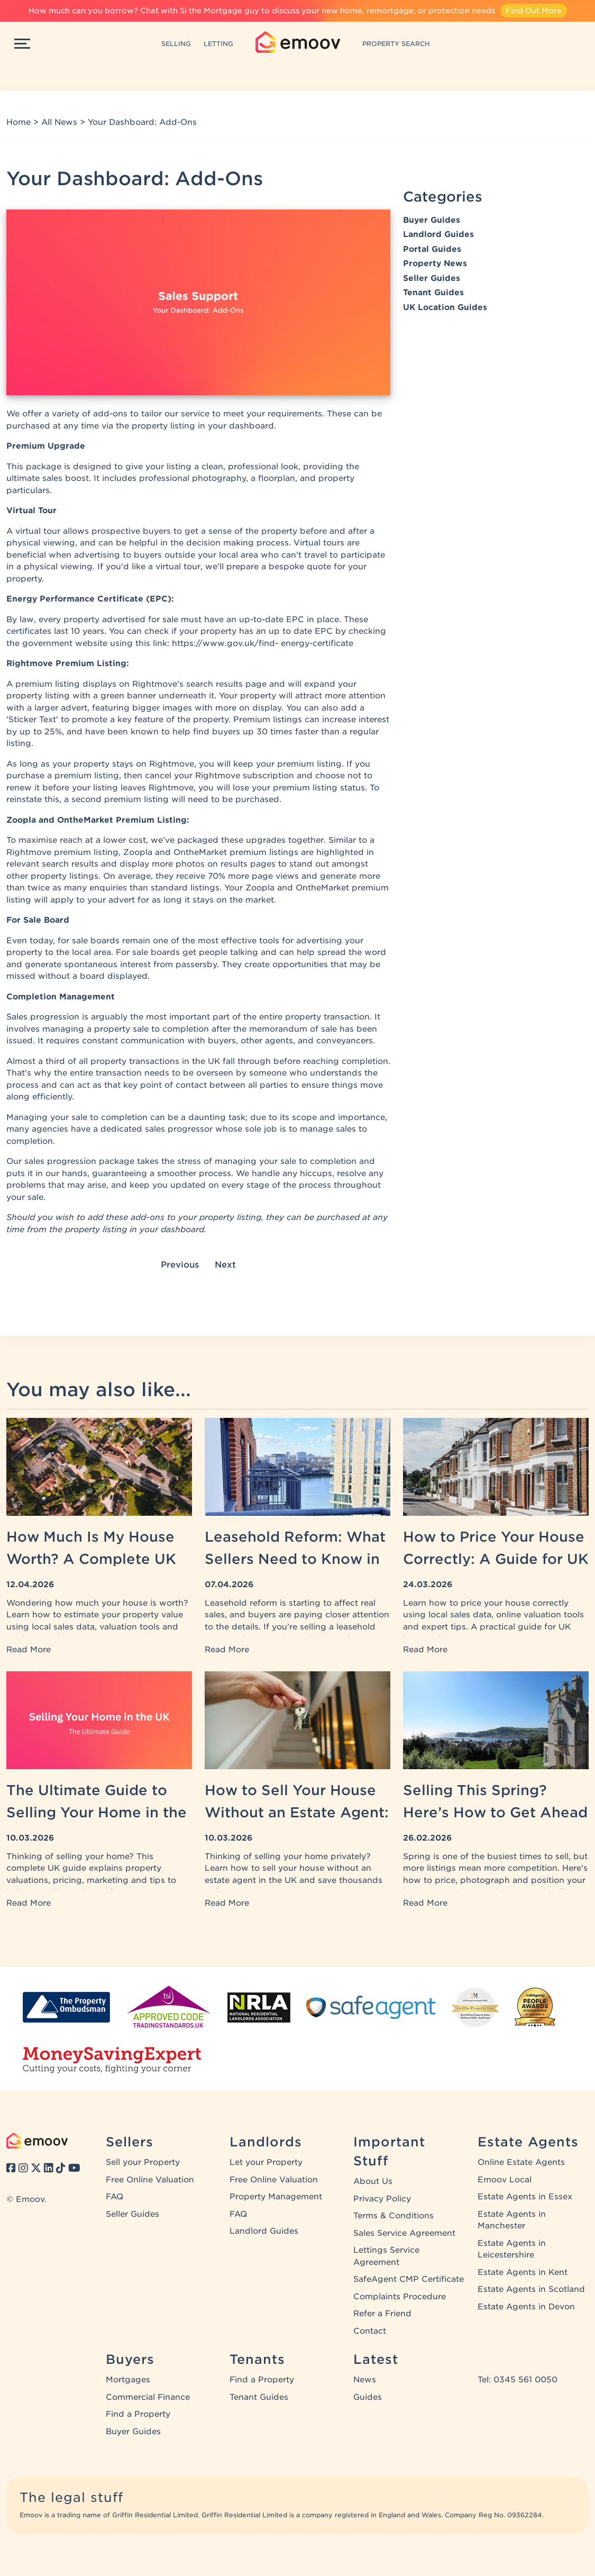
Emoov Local (505, 2179)
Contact (369, 2331)
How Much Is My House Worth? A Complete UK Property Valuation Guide (97, 1558)
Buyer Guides (431, 220)
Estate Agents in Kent (522, 2272)
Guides (367, 2397)
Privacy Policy (382, 2199)
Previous (180, 1265)
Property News (435, 263)
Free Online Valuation (150, 2179)
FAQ (114, 2196)
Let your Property (266, 2162)
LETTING (218, 44)
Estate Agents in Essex (525, 2196)
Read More (28, 1649)
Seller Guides (431, 278)
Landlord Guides (438, 234)
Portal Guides (432, 249)
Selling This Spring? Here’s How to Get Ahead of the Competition (495, 1812)
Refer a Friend (382, 2313)
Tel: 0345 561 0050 (517, 2379)
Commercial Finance (148, 2397)
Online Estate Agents (521, 2162)
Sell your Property (143, 2162)
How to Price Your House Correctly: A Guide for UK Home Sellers (496, 1558)
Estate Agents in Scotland (531, 2289)
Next (225, 1265)
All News (59, 122)
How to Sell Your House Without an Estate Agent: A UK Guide (297, 1812)
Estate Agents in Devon (526, 2306)
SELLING (176, 44)
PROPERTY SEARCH (396, 44)
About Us (372, 2181)
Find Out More (534, 10)
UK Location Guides (445, 307)
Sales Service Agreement (404, 2233)
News (364, 2379)
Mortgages (128, 2379)
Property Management (276, 2196)
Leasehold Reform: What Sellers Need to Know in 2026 (295, 1558)
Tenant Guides (433, 292)
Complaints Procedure (399, 2296)
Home (18, 122)
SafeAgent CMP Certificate (408, 2279)
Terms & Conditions (393, 2215)
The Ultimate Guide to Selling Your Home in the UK (96, 1812)
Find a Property (138, 2414)
